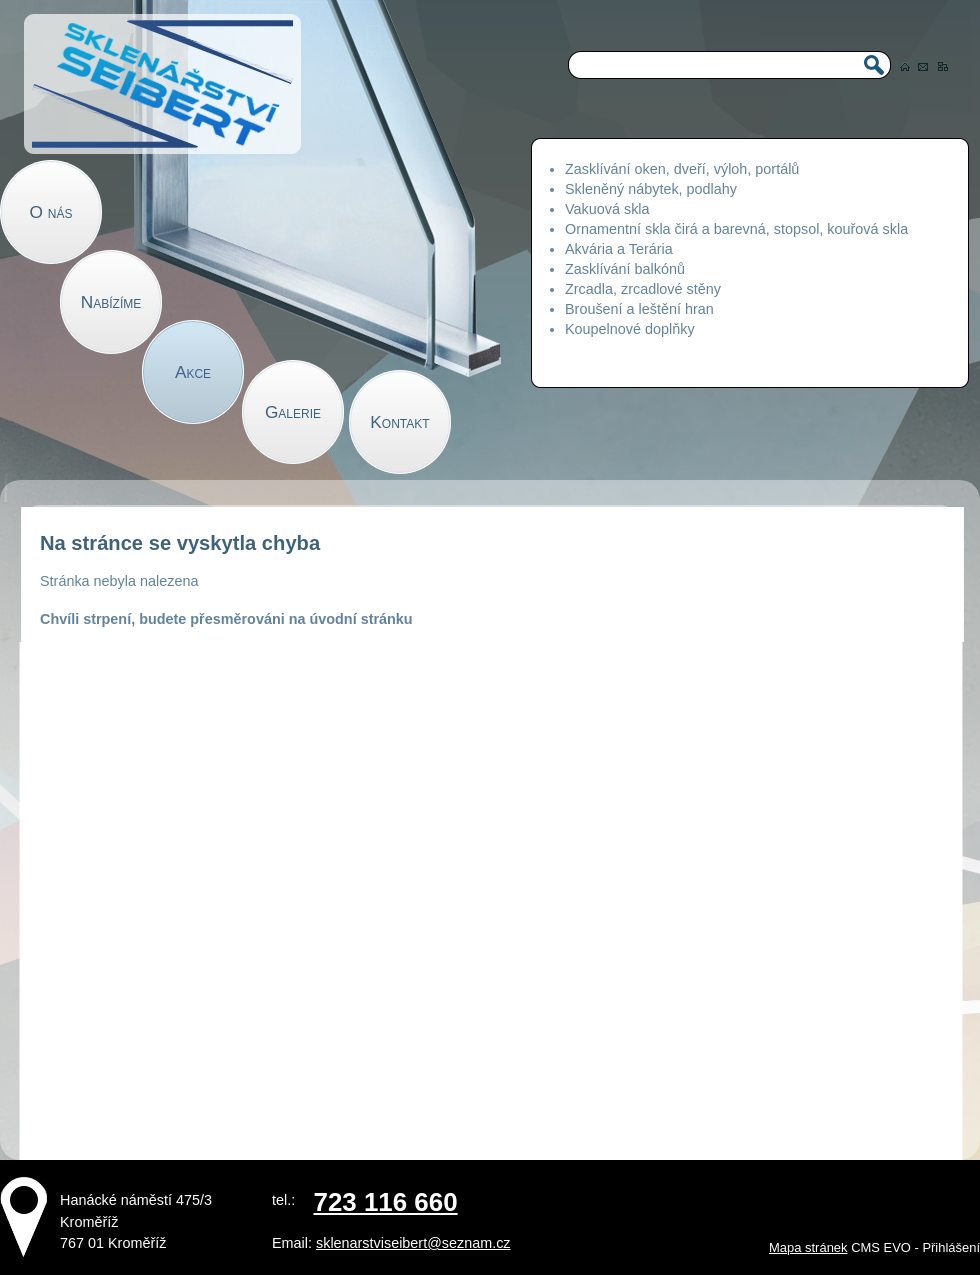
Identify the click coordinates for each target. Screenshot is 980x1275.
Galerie (293, 412)
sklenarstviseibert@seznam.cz (413, 1243)
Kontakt (399, 422)
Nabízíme (111, 302)
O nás (51, 212)
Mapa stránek (808, 1247)
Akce (193, 372)
